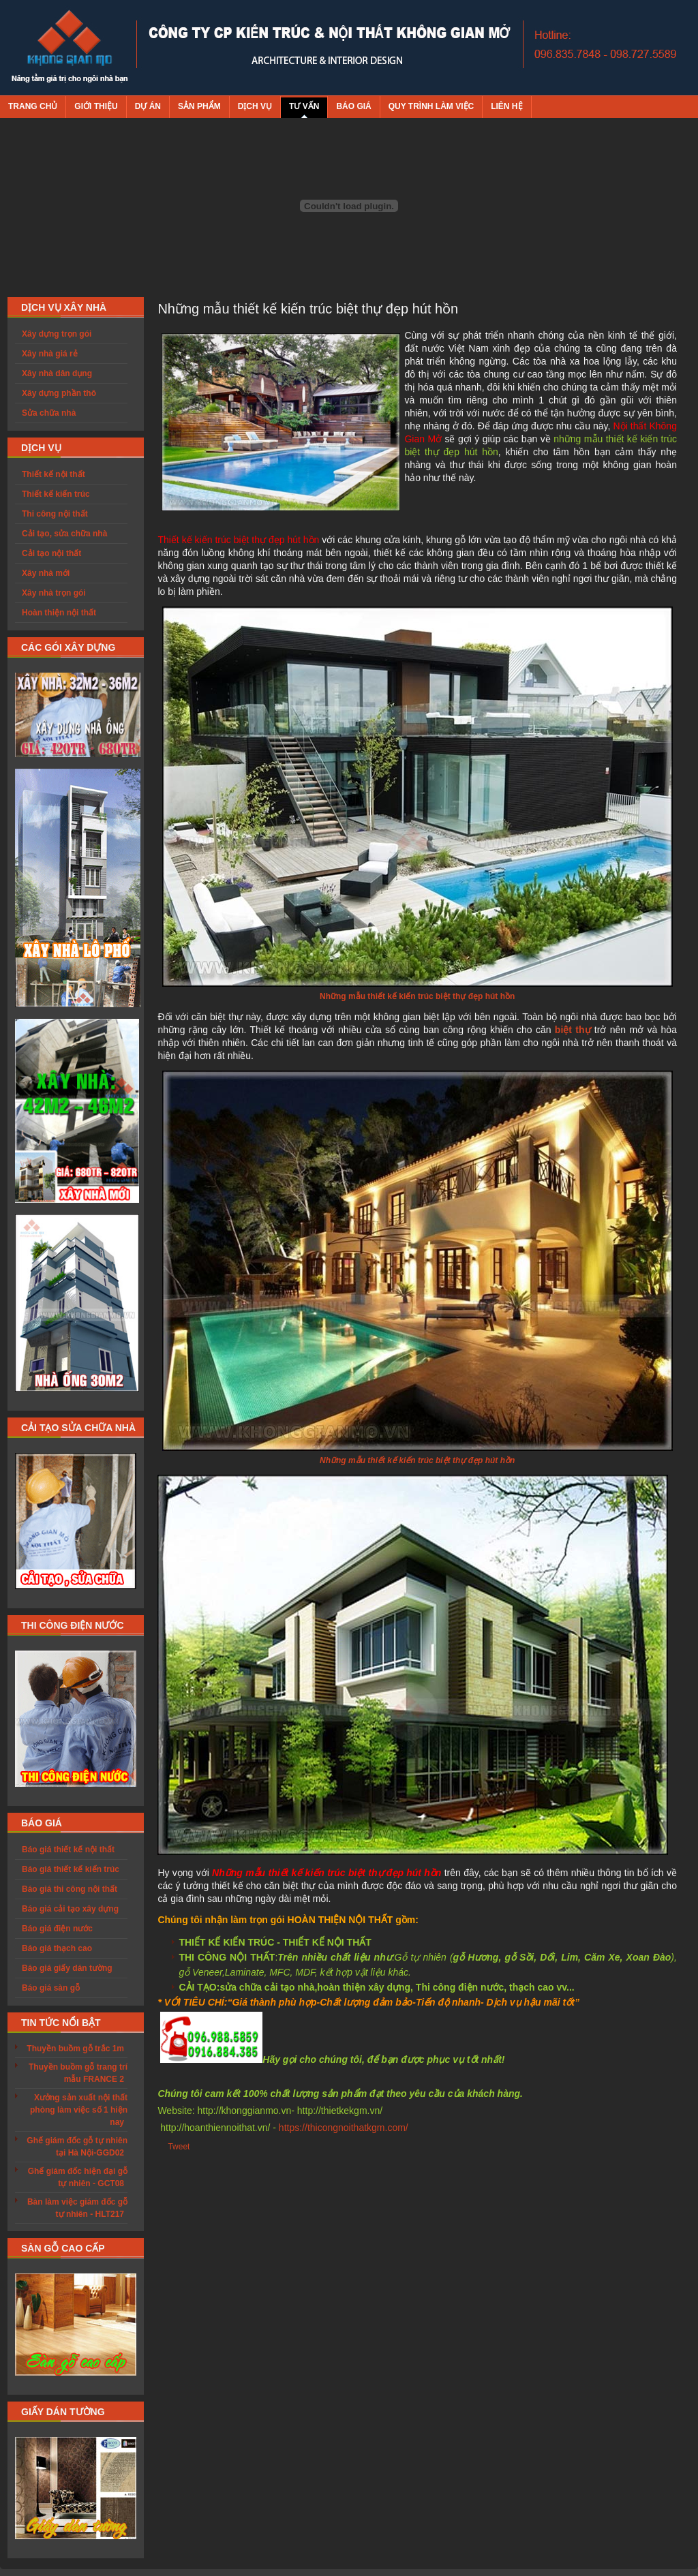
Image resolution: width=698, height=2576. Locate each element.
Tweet (178, 2146)
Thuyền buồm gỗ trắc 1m (75, 2048)
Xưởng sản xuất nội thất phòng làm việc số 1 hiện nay (78, 2110)
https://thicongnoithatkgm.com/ (343, 2127)
